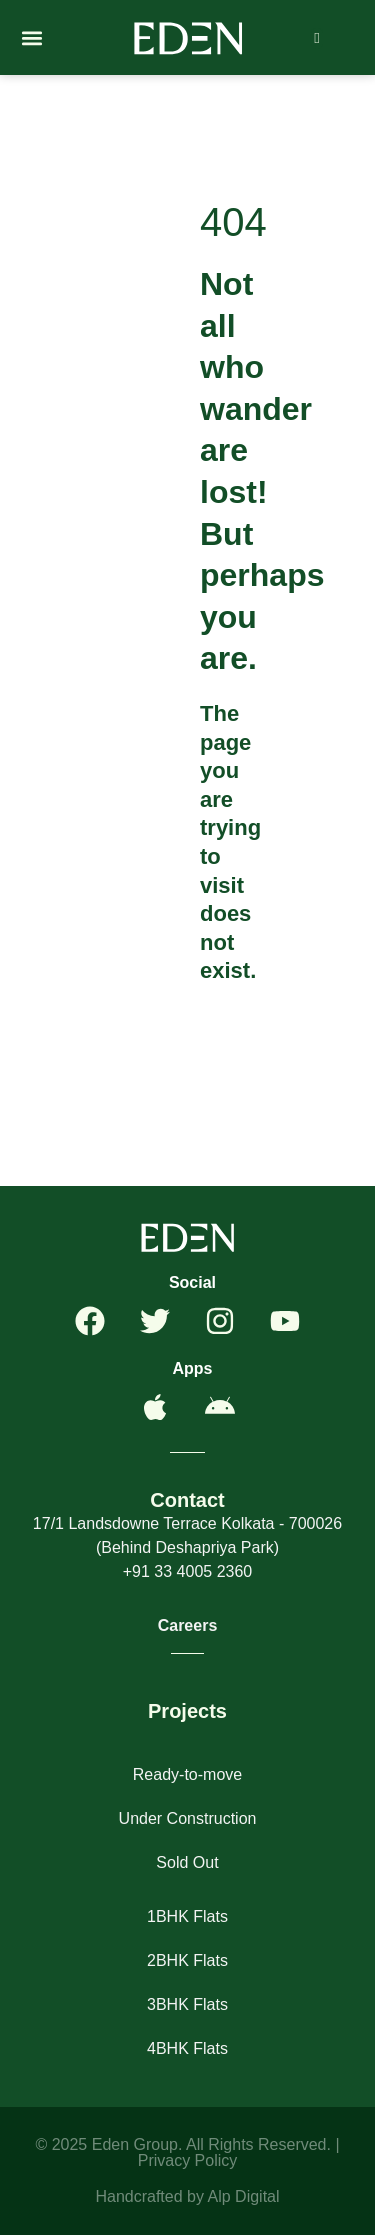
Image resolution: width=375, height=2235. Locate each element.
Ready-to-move (187, 1774)
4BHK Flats (187, 2048)
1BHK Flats (187, 1916)
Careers (188, 1625)
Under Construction (188, 1818)
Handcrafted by (151, 2196)
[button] (31, 37)
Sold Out (187, 1862)
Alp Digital (244, 2196)
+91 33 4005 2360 (187, 1571)
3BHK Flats (187, 2004)
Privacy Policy (188, 2160)
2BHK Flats (187, 1960)
